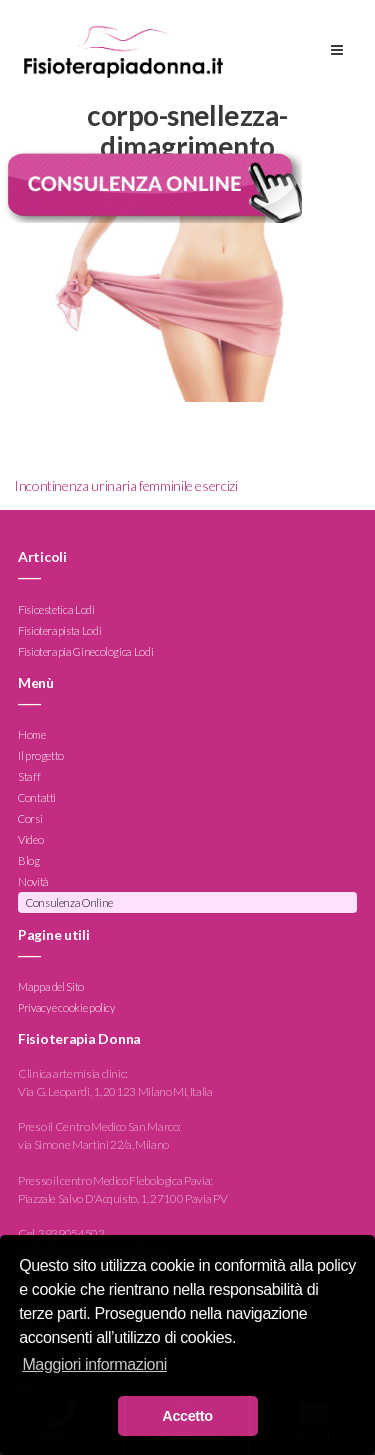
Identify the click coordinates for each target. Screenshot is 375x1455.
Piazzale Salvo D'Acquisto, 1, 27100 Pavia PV (122, 1198)
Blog (29, 861)
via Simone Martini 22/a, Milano (93, 1144)
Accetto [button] (187, 1416)
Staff (29, 777)
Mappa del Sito (51, 986)
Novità (33, 882)
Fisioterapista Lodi (59, 630)
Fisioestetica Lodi (56, 609)
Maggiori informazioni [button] (94, 1364)
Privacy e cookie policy (66, 1007)
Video (30, 840)
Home (32, 735)
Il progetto (41, 756)
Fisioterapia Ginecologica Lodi (85, 651)
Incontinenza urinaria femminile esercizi (126, 485)
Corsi (30, 819)
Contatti (37, 798)
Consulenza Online (69, 903)
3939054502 (71, 1233)
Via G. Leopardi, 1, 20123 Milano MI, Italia (115, 1091)
